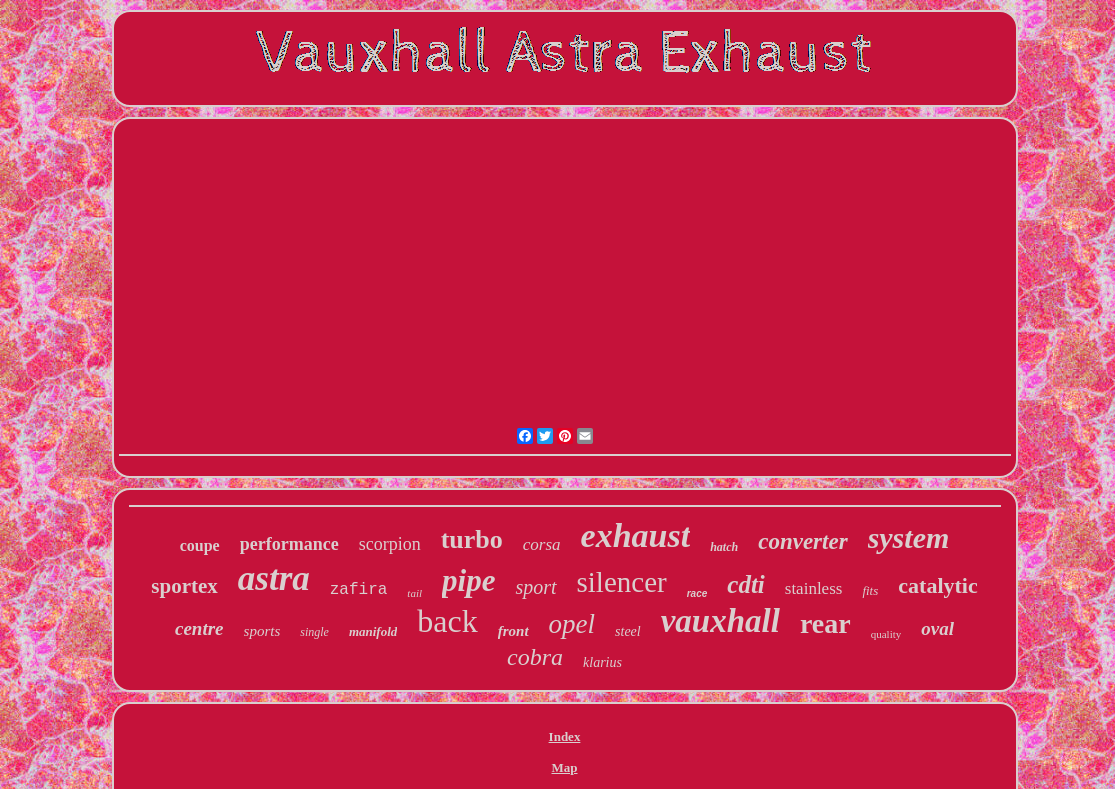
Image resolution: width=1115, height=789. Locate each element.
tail (414, 593)
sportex (184, 586)
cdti (746, 584)
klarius (602, 662)
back (447, 621)
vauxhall (720, 621)
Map (565, 767)
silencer (622, 582)
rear (825, 623)
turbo (472, 539)
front (513, 631)
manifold (373, 631)
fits (870, 590)
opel (572, 624)
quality (886, 634)
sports (262, 631)
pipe (468, 580)
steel (628, 631)
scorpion (390, 544)
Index (565, 736)
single (314, 632)
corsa (542, 544)
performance (289, 544)
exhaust (636, 535)
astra (274, 578)
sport (535, 587)
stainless (814, 588)
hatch (724, 547)
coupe (200, 545)
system (909, 537)
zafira (359, 590)
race (697, 593)
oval (937, 628)
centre (199, 628)
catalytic (937, 585)
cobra (535, 657)
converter (802, 541)
